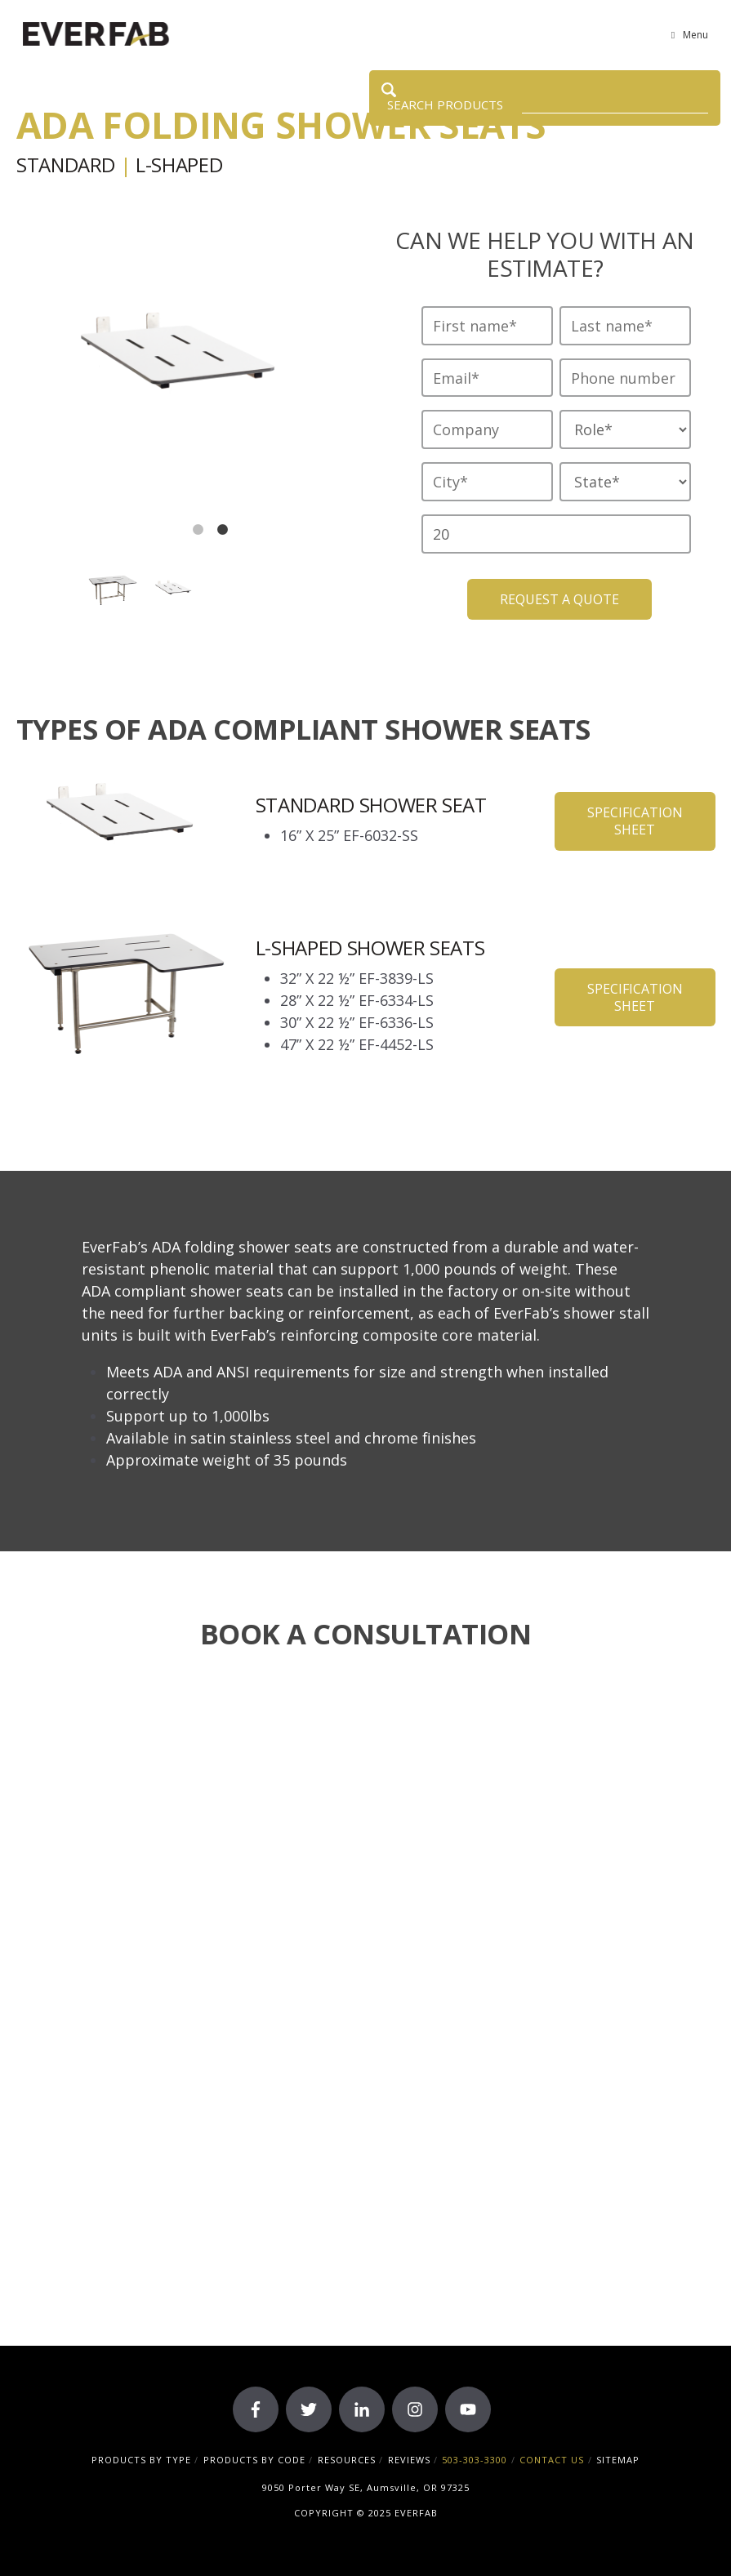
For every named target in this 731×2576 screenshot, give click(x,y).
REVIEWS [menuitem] (409, 2460)
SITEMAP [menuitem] (618, 2460)
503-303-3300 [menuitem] (474, 2460)
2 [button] (223, 530)
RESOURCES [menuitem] (347, 2460)
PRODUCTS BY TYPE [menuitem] (141, 2460)
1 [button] (198, 530)
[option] (186, 365)
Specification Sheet (635, 821)
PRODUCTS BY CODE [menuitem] (254, 2460)
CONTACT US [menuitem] (551, 2460)
